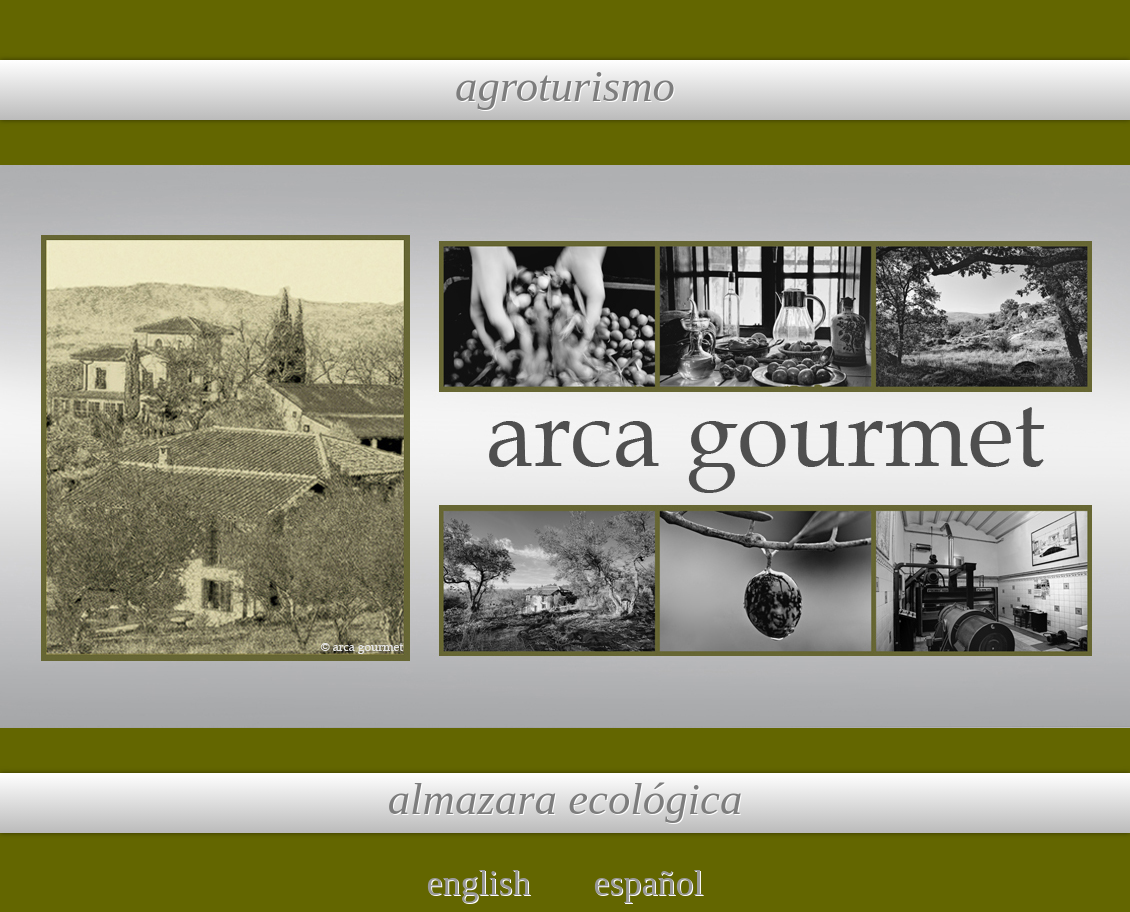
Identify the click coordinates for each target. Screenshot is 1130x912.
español (649, 883)
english (479, 883)
